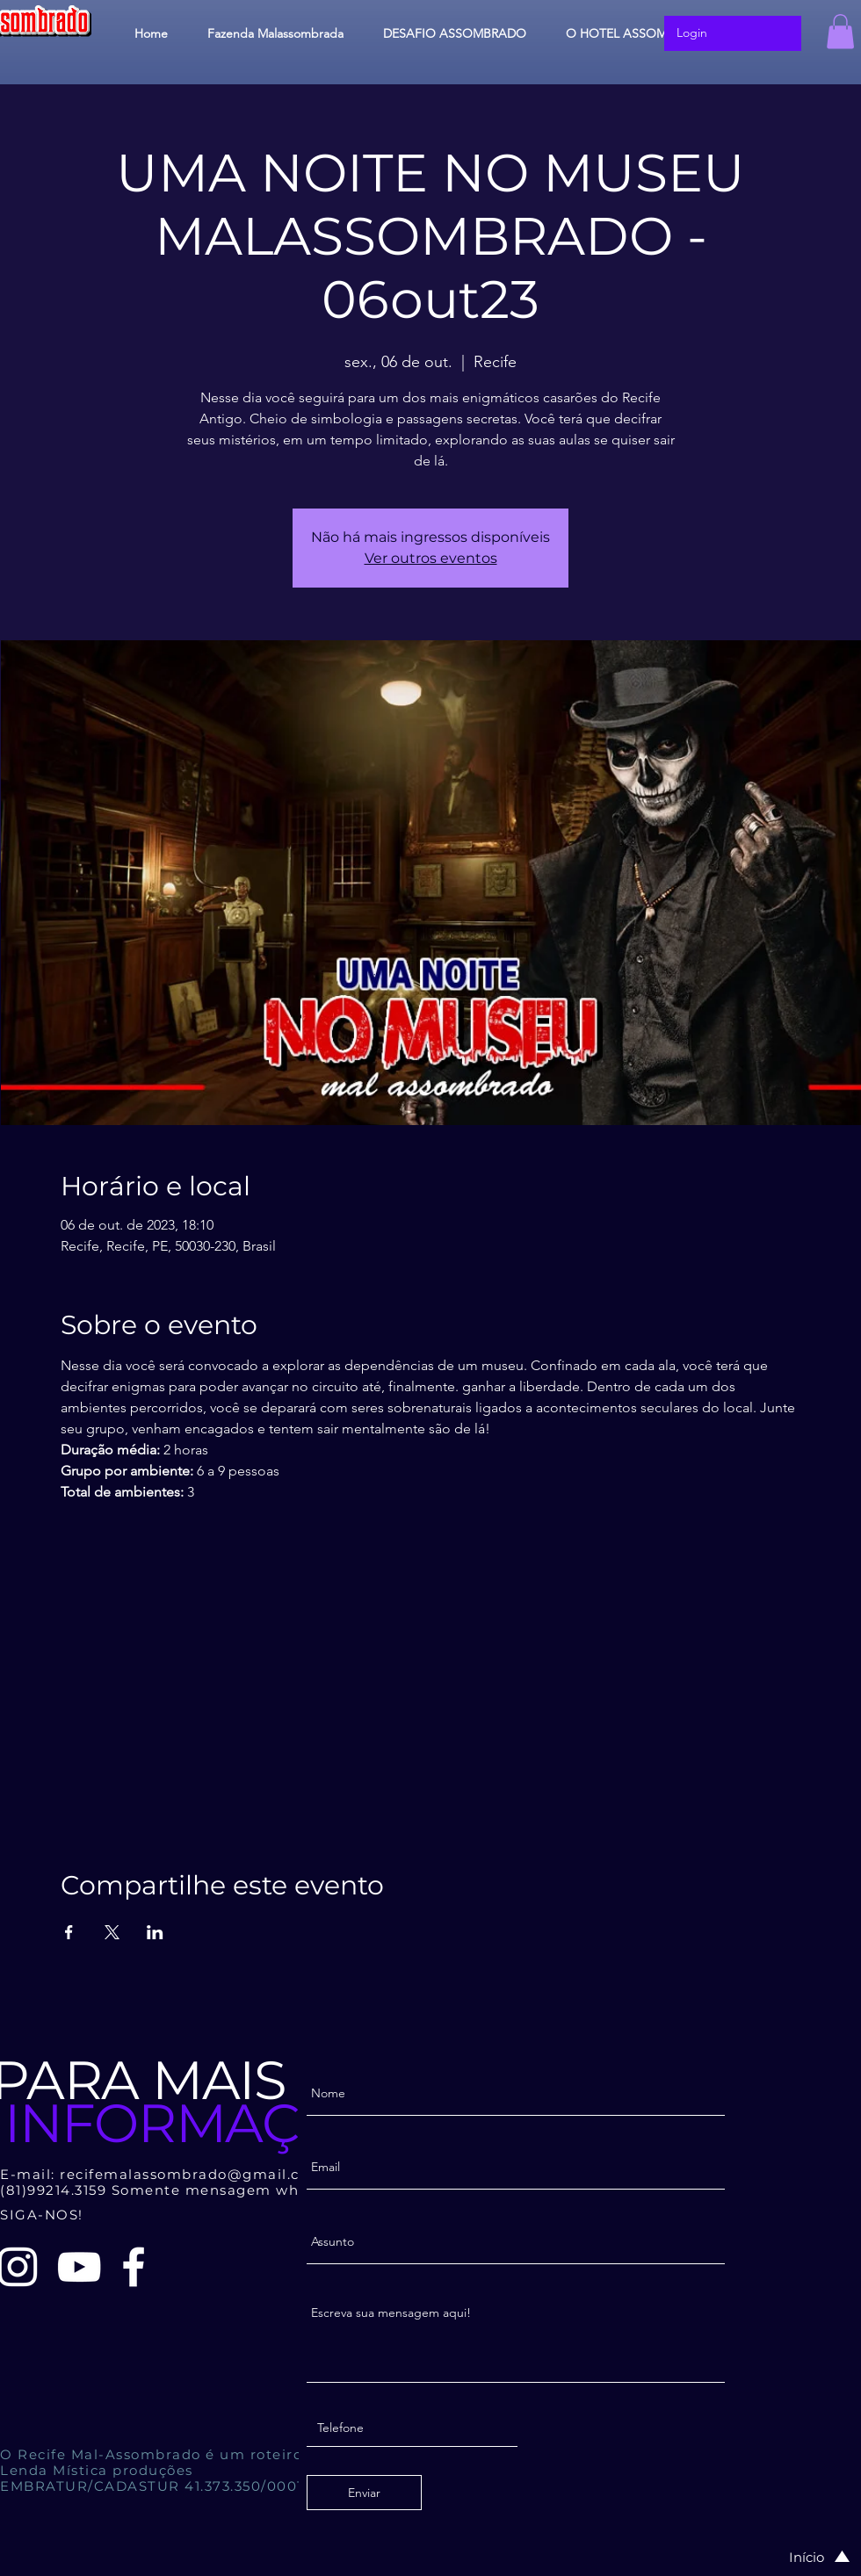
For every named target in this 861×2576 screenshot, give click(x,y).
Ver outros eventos (431, 558)
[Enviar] (364, 2492)
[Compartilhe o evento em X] (112, 1932)
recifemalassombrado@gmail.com (192, 2174)
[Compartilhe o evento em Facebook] (69, 1932)
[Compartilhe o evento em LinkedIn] (155, 1932)
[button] (840, 31)
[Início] (801, 2556)
